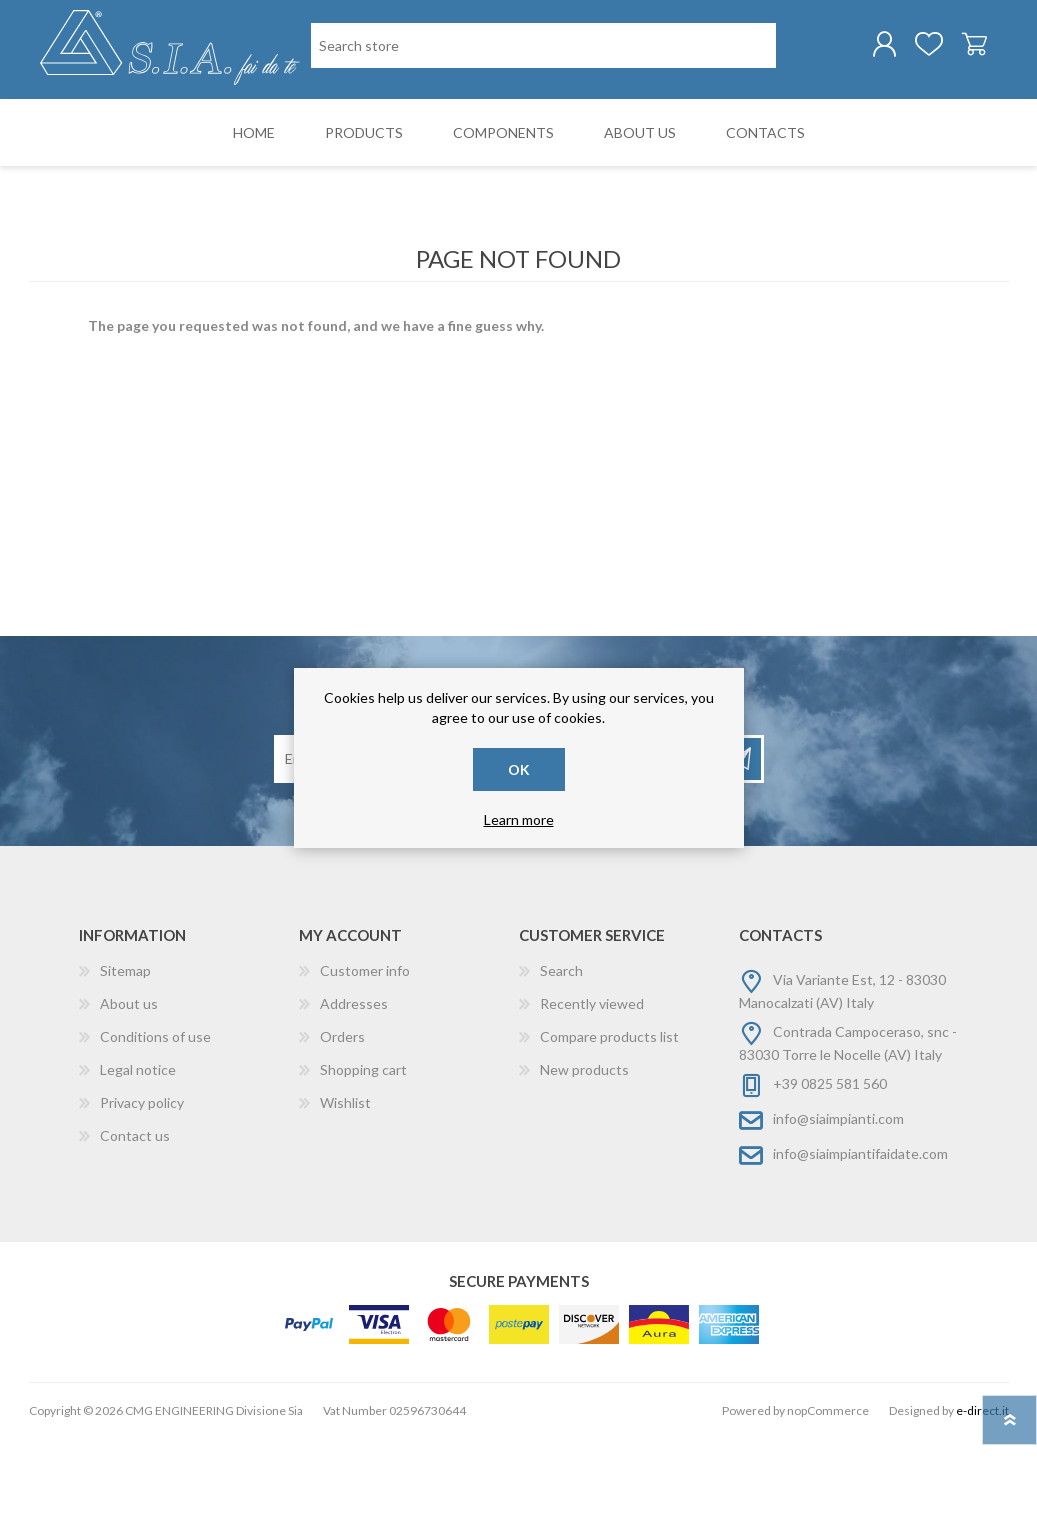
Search (561, 1047)
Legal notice (138, 1146)
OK (519, 769)
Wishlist (345, 1179)
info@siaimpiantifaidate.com (860, 1230)
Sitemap (125, 1047)
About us (129, 1080)
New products (584, 1146)
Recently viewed (592, 1080)
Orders (342, 1113)
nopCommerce (828, 1487)
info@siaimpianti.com (838, 1195)
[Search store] (413, 128)
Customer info (365, 1047)
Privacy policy (142, 1179)
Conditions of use (155, 1113)
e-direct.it (982, 1487)
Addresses (354, 1080)
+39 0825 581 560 (830, 1160)
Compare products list (609, 1113)
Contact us (135, 1212)
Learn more (519, 819)
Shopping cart (961, 49)
